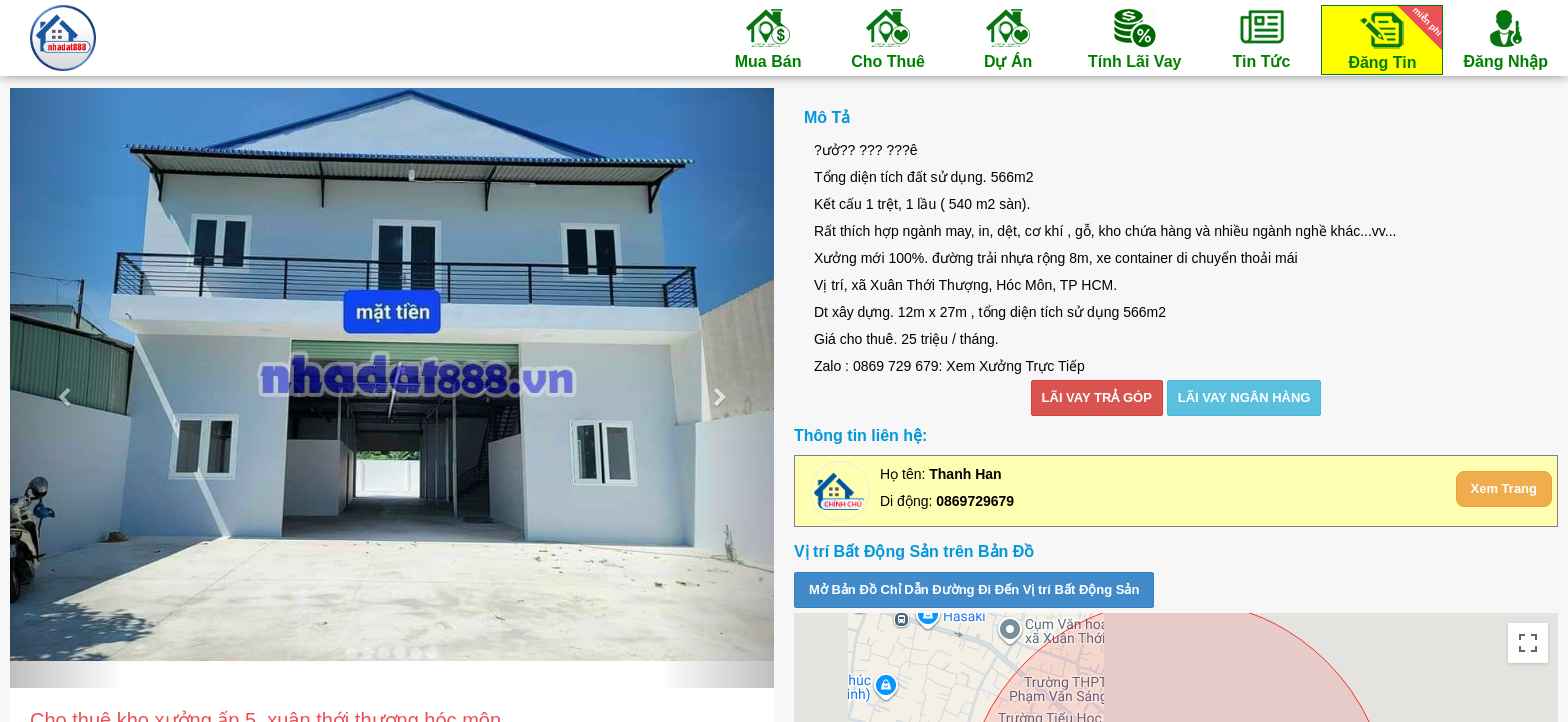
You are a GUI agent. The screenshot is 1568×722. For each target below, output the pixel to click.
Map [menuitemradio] (838, 642)
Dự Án (1008, 38)
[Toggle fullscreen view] (1528, 643)
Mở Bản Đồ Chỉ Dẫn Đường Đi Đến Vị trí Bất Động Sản (974, 589)
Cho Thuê (888, 38)
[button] (67, 388)
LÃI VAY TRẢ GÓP (1097, 397)
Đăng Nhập (1505, 38)
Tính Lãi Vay (1134, 38)
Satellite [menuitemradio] (921, 642)
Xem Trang (1504, 488)
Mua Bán (768, 38)
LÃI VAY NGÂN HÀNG (1244, 397)
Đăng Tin (1392, 38)
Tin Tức (1261, 38)
